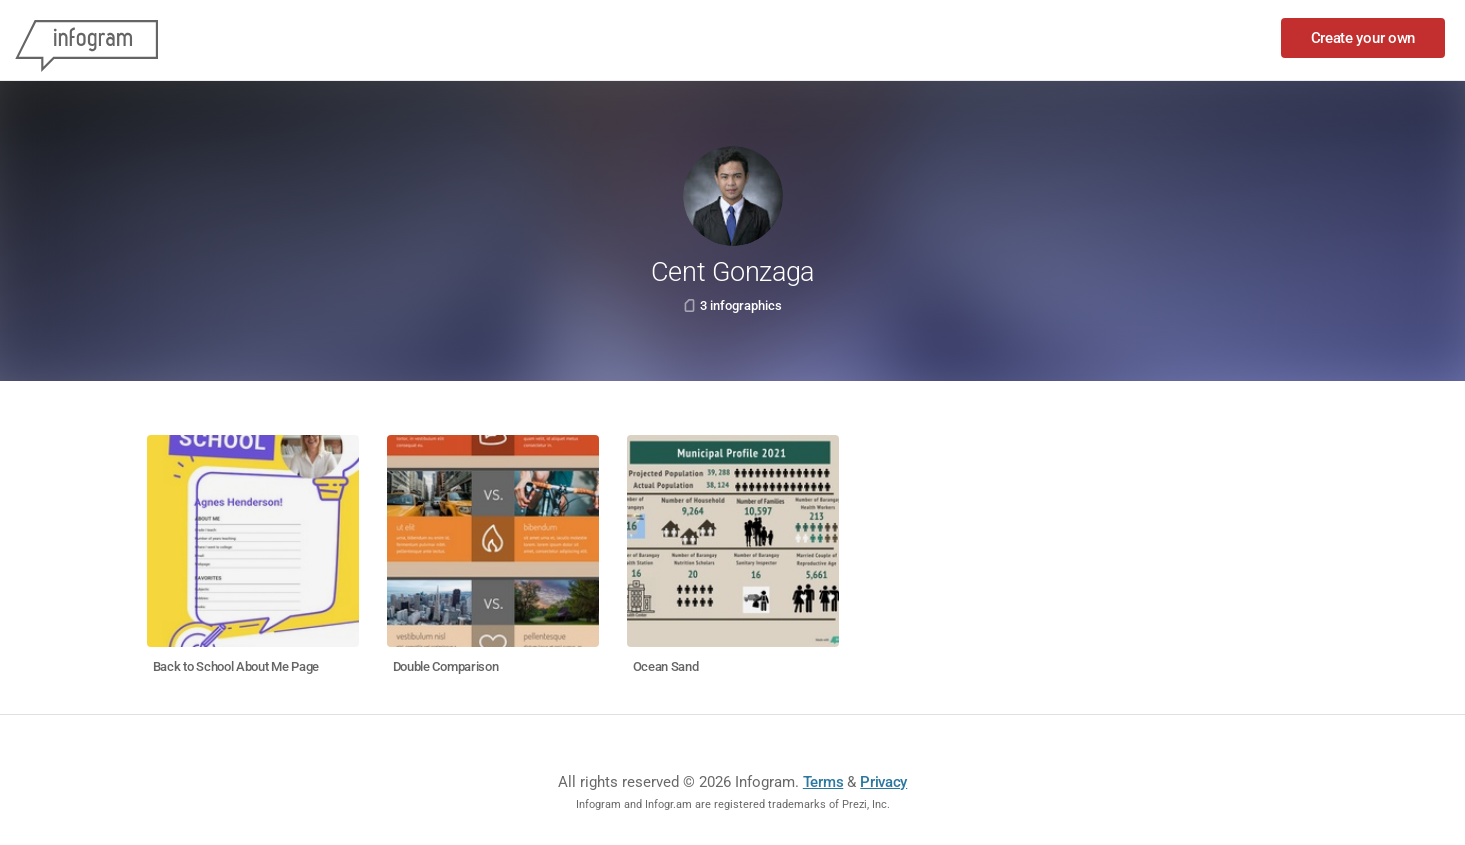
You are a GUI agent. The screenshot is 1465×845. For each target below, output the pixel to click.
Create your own (1363, 38)
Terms (823, 782)
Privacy (883, 782)
